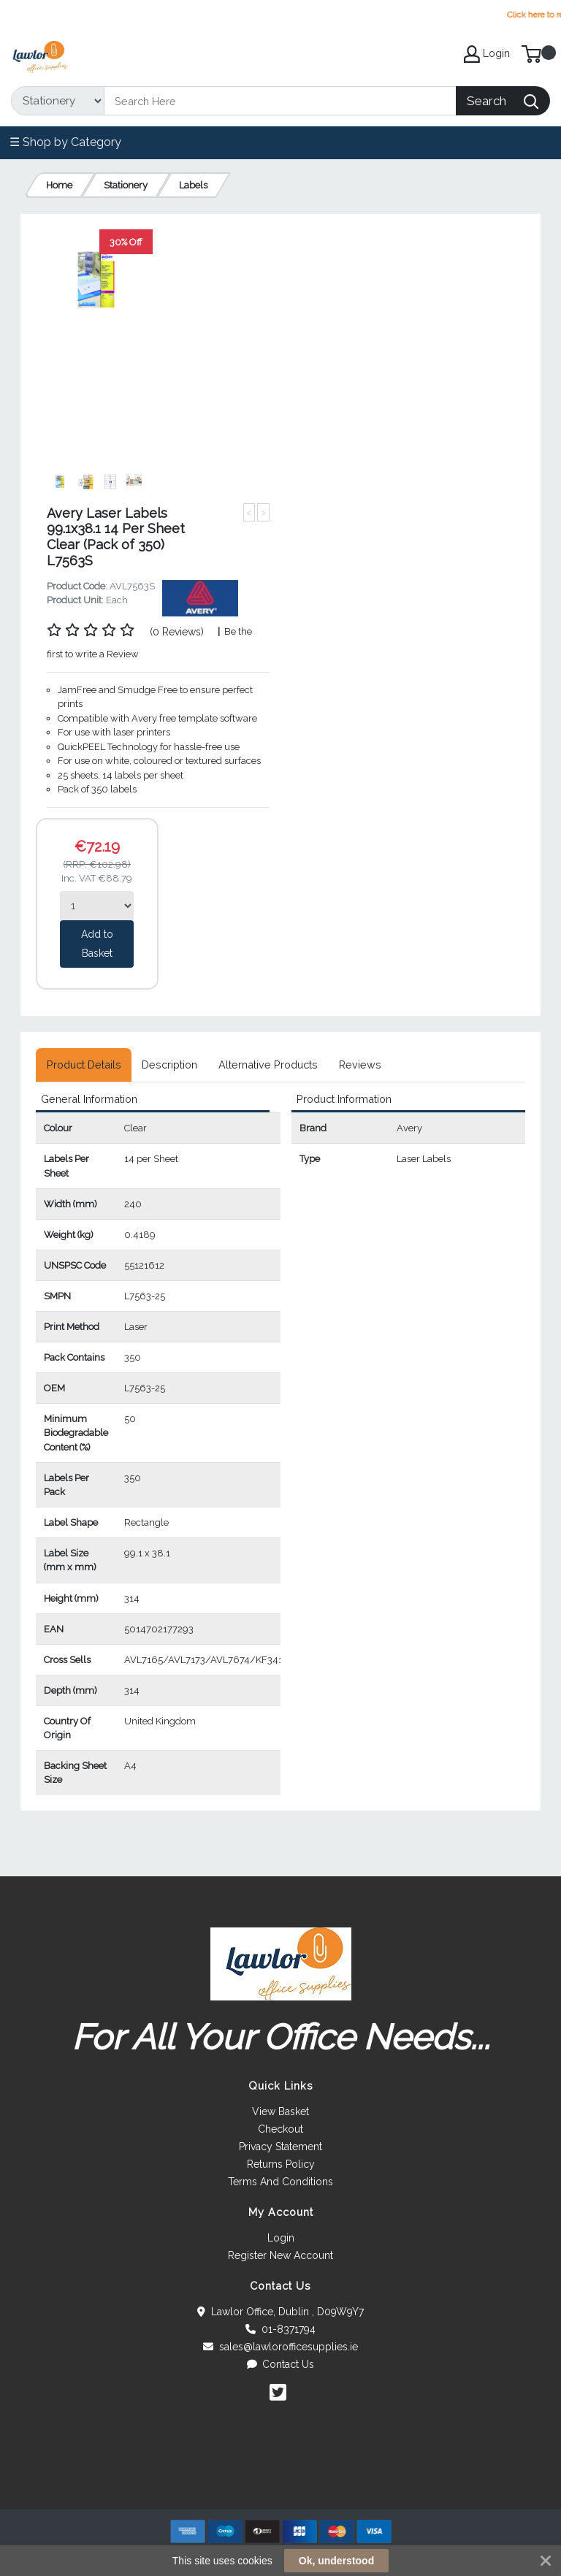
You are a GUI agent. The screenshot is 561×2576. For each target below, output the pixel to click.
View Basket (280, 2111)
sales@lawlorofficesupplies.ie (280, 2347)
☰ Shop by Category (65, 142)
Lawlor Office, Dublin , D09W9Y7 (280, 2311)
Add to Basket (97, 943)
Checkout (280, 2129)
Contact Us (281, 2364)
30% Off (126, 242)
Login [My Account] (487, 54)
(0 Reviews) (177, 632)
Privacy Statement (280, 2146)
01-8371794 (280, 2329)
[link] (280, 2483)
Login (280, 2238)
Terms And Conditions (280, 2181)
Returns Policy (281, 2164)
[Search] (280, 100)
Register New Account (280, 2255)
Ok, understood (336, 2561)
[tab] (83, 1065)
